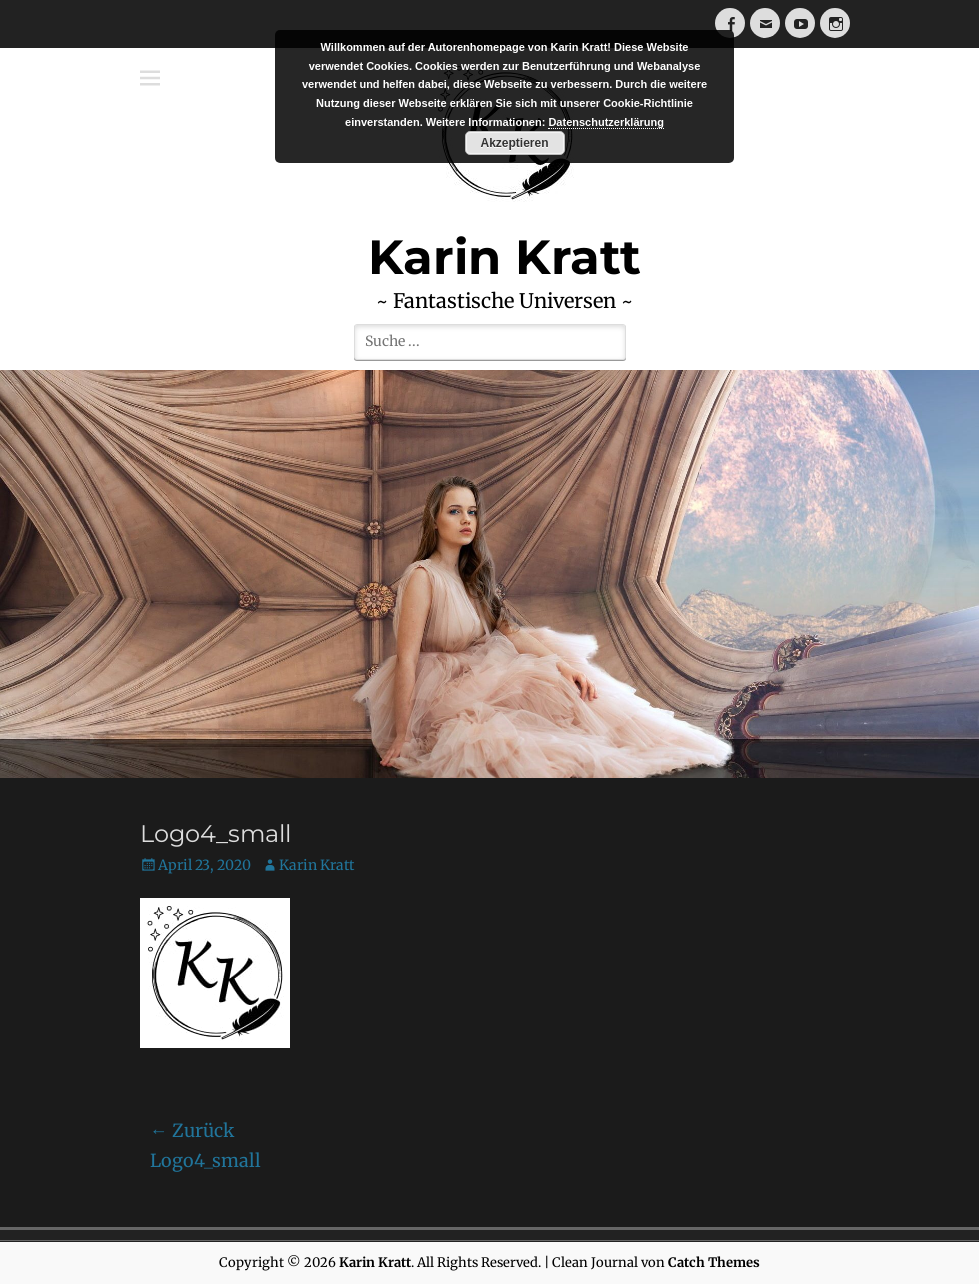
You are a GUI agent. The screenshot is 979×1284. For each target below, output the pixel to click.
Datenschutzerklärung (606, 122)
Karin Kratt (316, 865)
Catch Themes (714, 1262)
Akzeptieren (514, 143)
